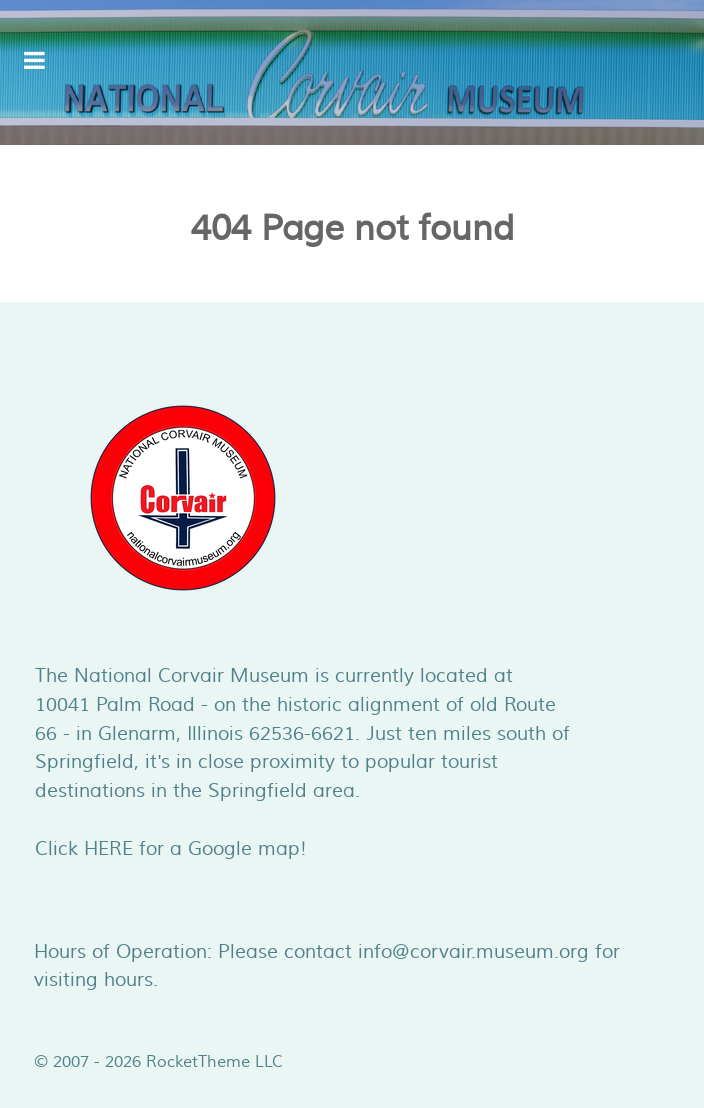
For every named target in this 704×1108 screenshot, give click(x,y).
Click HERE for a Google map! (171, 849)
